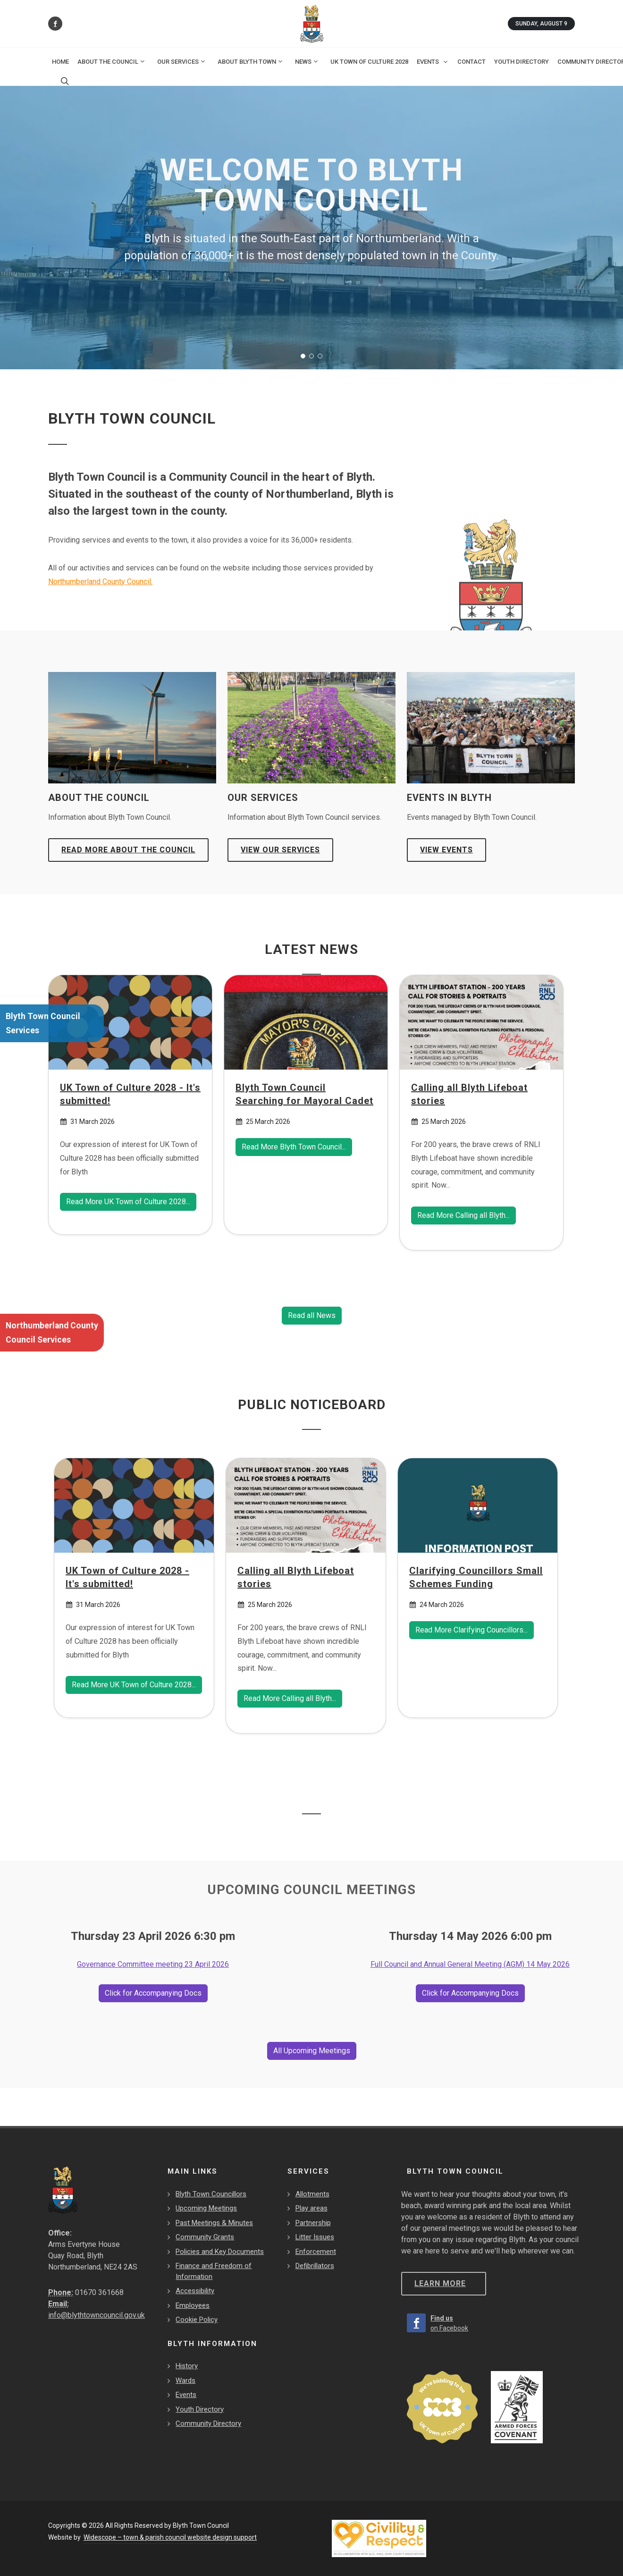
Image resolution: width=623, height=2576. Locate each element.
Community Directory (208, 2423)
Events (186, 2394)
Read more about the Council (128, 849)
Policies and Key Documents (220, 2251)
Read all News (312, 1315)
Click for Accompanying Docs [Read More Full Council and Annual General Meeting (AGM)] (470, 1993)
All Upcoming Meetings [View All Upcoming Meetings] (311, 2050)
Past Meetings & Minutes (214, 2223)
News (307, 61)
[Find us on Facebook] (55, 24)
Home (60, 61)
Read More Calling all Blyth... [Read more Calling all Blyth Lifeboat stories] (463, 1215)
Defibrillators (314, 2265)
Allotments (312, 2194)
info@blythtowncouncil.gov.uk (96, 2315)
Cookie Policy (197, 2319)
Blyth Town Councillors (211, 2194)
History (187, 2366)
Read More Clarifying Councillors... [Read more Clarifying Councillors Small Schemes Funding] (471, 1629)
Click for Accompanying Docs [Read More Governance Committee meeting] (153, 1993)
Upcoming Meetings (206, 2208)
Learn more (440, 2283)
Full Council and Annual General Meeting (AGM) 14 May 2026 (470, 1964)
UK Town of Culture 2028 (369, 61)
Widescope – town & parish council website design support (170, 2537)
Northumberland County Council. (100, 581)
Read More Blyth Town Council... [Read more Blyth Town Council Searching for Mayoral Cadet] (294, 1146)
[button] (303, 356)
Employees (193, 2305)
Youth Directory (200, 2409)
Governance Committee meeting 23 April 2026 (153, 1964)
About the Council (111, 61)
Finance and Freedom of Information (214, 2271)
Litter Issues (314, 2237)
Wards (185, 2380)
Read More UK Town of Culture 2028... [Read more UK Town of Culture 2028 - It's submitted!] (128, 1202)
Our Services (181, 61)
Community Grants (205, 2237)
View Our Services (280, 849)
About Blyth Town (251, 61)
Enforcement (315, 2251)
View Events (446, 849)
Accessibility (195, 2291)
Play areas (311, 2208)
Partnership (313, 2223)
